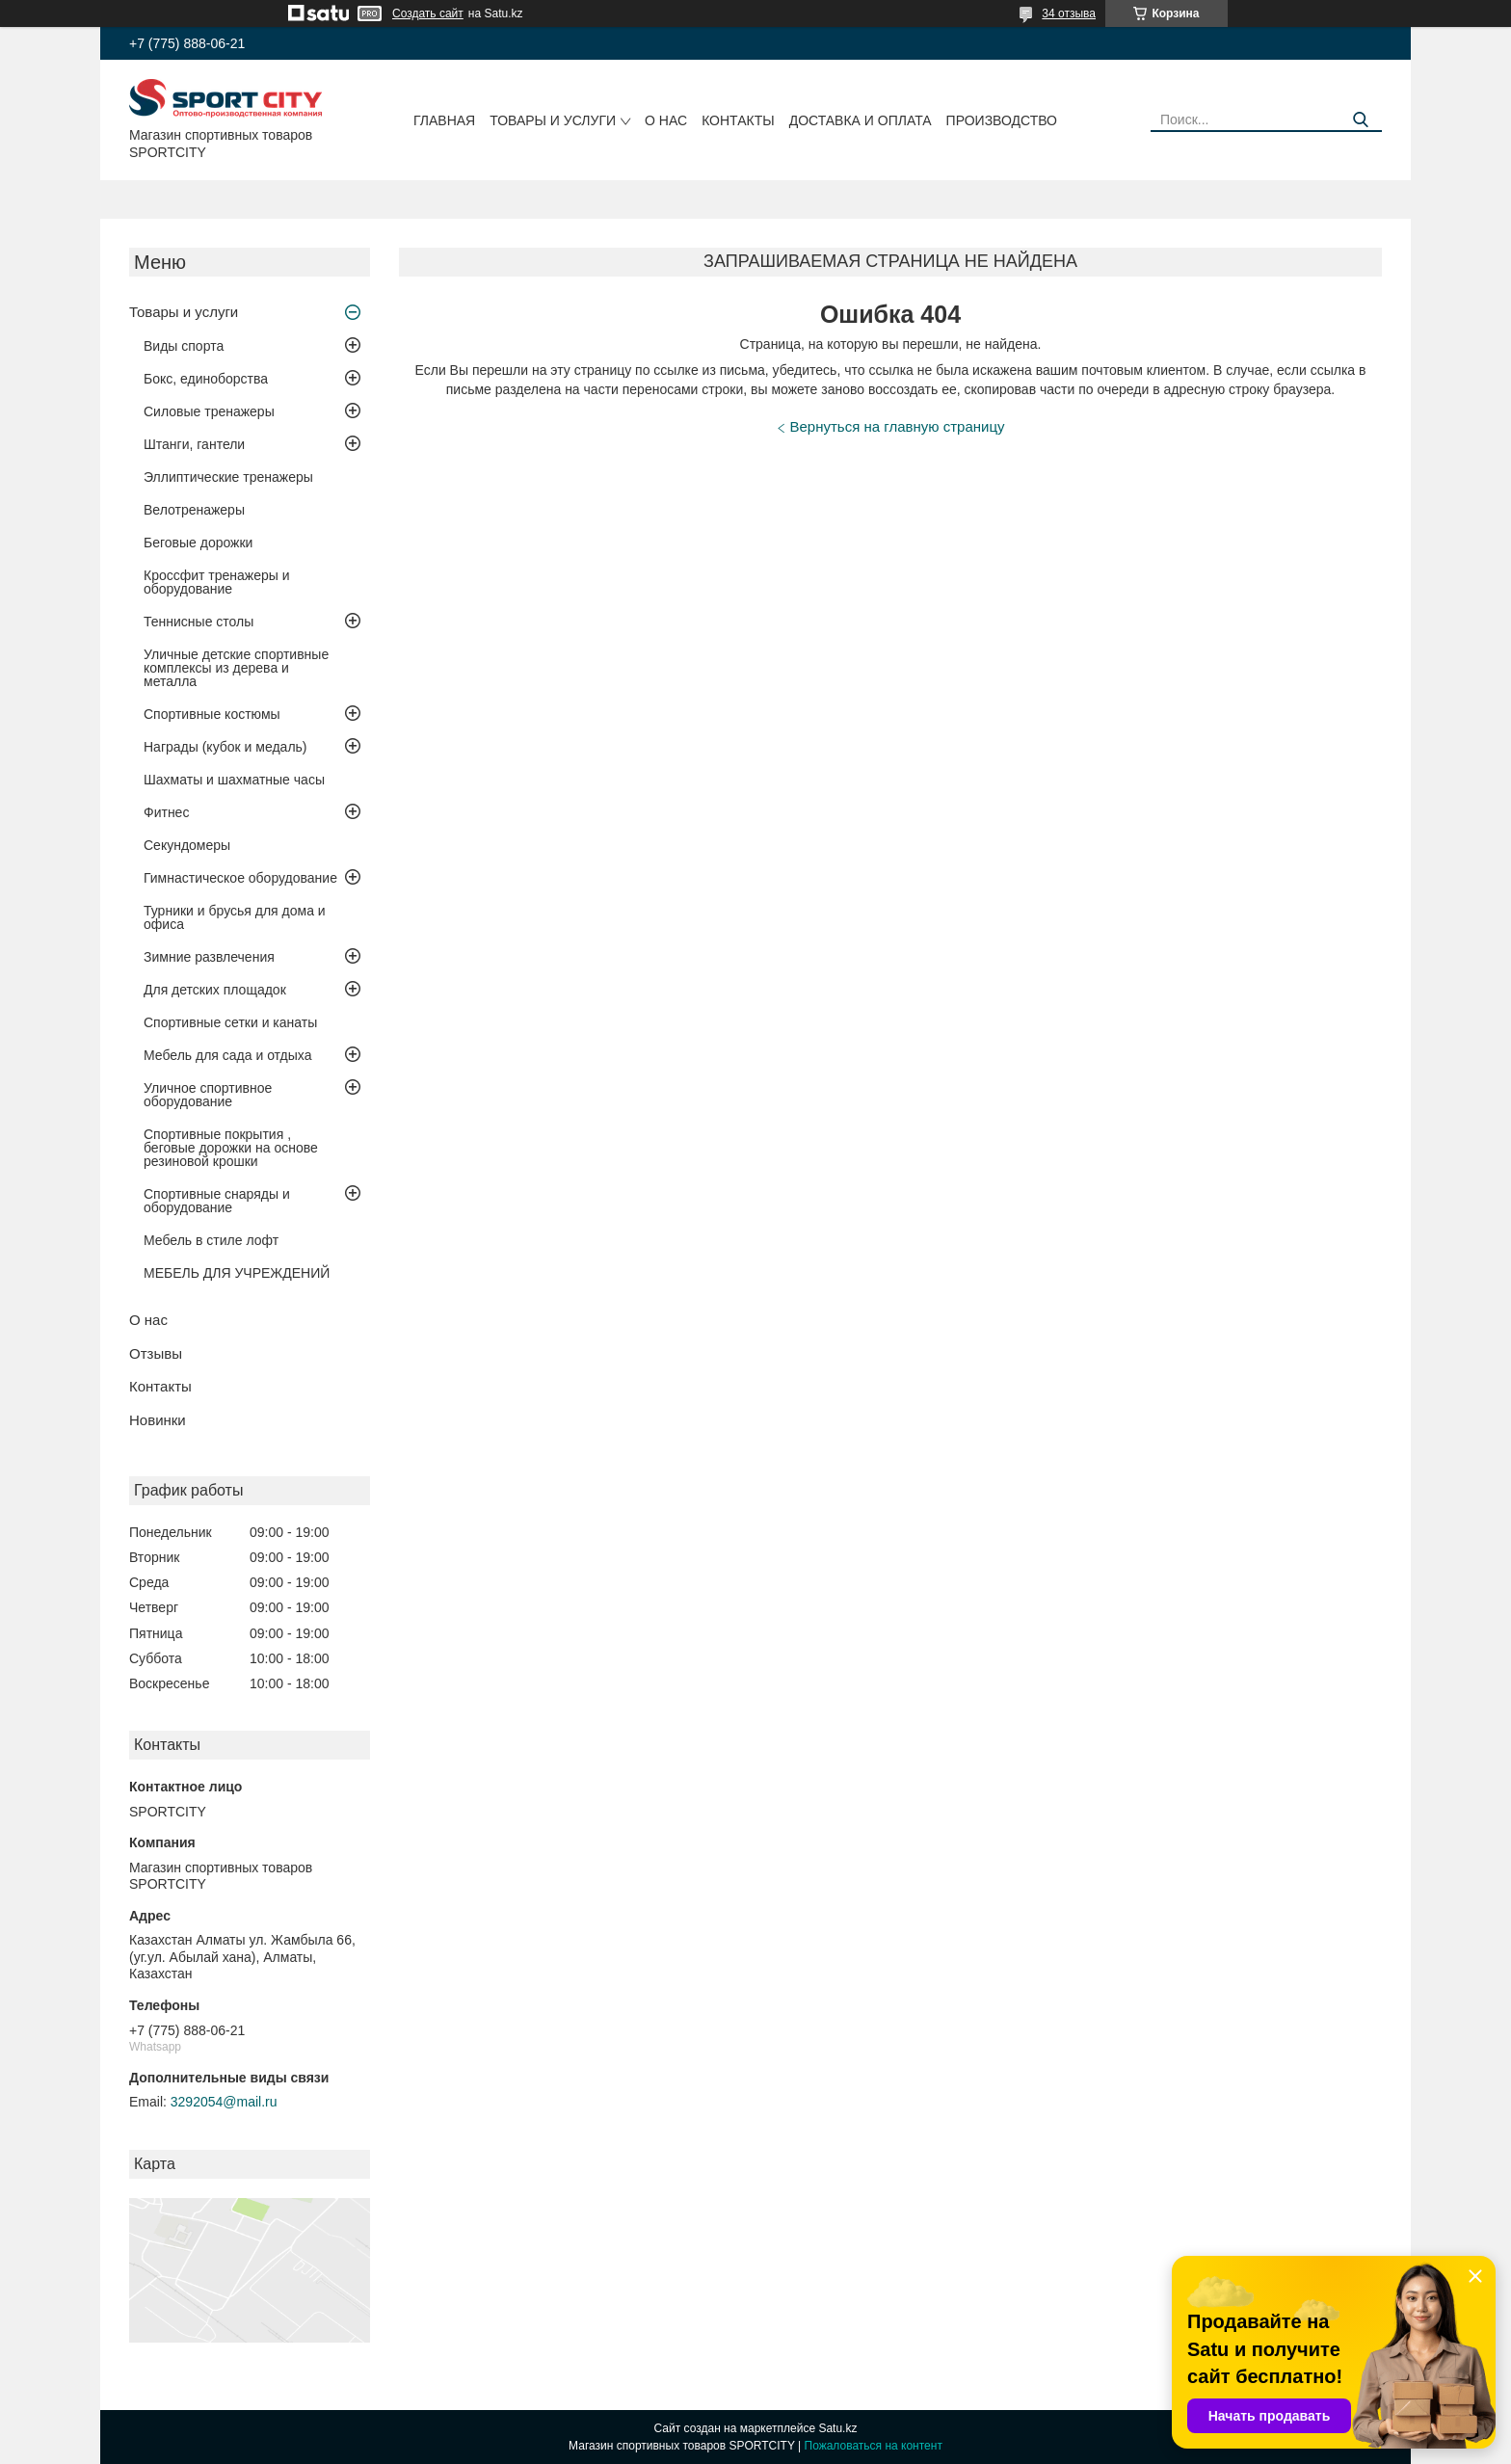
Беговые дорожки (198, 542)
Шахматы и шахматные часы (234, 779)
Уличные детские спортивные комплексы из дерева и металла (236, 668)
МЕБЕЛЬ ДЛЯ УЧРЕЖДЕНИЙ (237, 1273)
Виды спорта (184, 346)
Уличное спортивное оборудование (208, 1094)
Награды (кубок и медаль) (225, 747)
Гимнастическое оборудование (240, 878)
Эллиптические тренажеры (228, 477)
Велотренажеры (194, 509)
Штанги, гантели (194, 444)
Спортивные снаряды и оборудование (217, 1200)
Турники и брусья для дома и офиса (235, 917)
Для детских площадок (215, 989)
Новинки (157, 1420)
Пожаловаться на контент (873, 2445)
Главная (444, 120)
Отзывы (155, 1353)
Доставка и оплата (860, 120)
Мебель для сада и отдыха (227, 1055)
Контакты (738, 120)
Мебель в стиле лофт (211, 1240)
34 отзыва (1069, 13)
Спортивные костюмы (212, 714)
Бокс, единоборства (206, 378)
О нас (666, 120)
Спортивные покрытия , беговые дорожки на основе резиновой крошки (231, 1147)
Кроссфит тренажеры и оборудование (217, 582)
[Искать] (1360, 120)
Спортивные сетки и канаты (230, 1022)
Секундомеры (187, 845)
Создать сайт (428, 13)
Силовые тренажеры (209, 411)
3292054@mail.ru (224, 2101)
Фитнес (166, 812)
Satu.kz (837, 2428)
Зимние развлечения (209, 957)
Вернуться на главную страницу (897, 426)
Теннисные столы (198, 621)
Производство (1001, 120)
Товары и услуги (553, 120)
